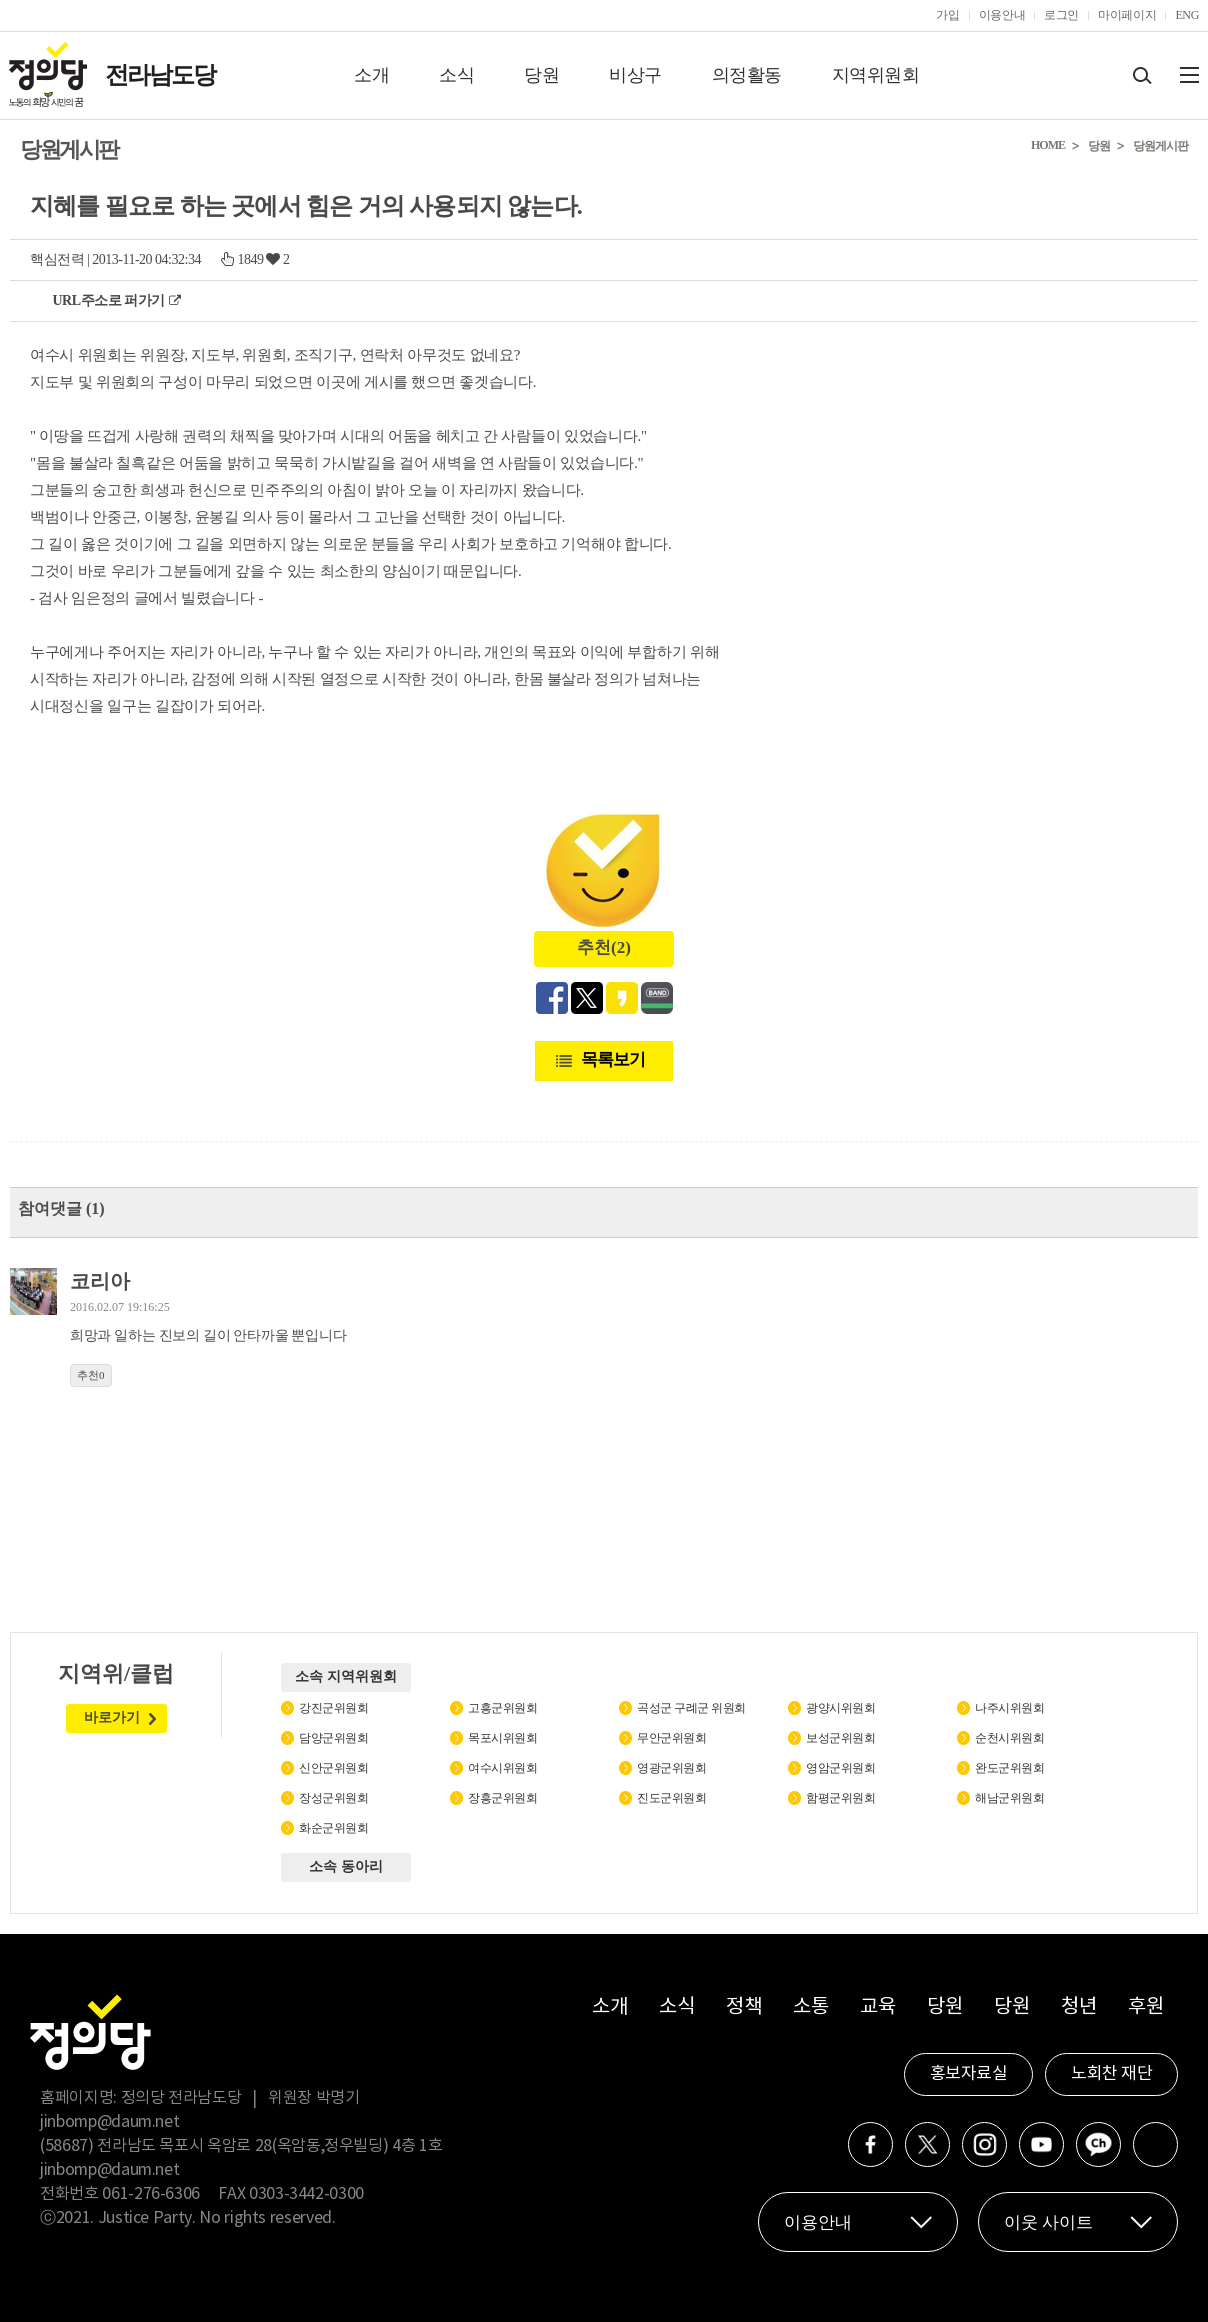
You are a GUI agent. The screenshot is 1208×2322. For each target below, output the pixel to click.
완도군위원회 (1009, 1768)
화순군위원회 (333, 1828)
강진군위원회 (333, 1708)
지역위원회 (876, 75)
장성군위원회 (333, 1798)
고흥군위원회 (502, 1708)
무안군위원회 (671, 1738)
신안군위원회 (333, 1768)
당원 (541, 75)
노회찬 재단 (1111, 2074)
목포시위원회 (502, 1738)
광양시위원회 (840, 1708)
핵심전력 (57, 259)
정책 (743, 2007)
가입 (947, 15)
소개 (371, 75)
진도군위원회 (671, 1798)
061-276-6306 (151, 2194)
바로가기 (112, 1717)
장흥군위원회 (502, 1798)
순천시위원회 (1009, 1738)
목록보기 (613, 1059)
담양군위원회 (333, 1738)
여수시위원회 (502, 1768)
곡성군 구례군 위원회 (691, 1708)
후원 (1145, 2007)
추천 (91, 1375)
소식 (456, 75)
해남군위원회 (1009, 1798)
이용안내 (1002, 15)
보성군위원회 (840, 1738)
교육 (877, 2007)
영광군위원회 (671, 1768)
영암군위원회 (840, 1768)
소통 (810, 2007)
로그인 (1061, 15)
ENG (1187, 15)
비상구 (635, 75)
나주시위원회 (1009, 1708)
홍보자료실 (969, 2074)
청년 (1078, 2007)
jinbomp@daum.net (109, 2122)
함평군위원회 (840, 1798)
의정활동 (747, 75)
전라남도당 (160, 75)
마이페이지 (1127, 15)
